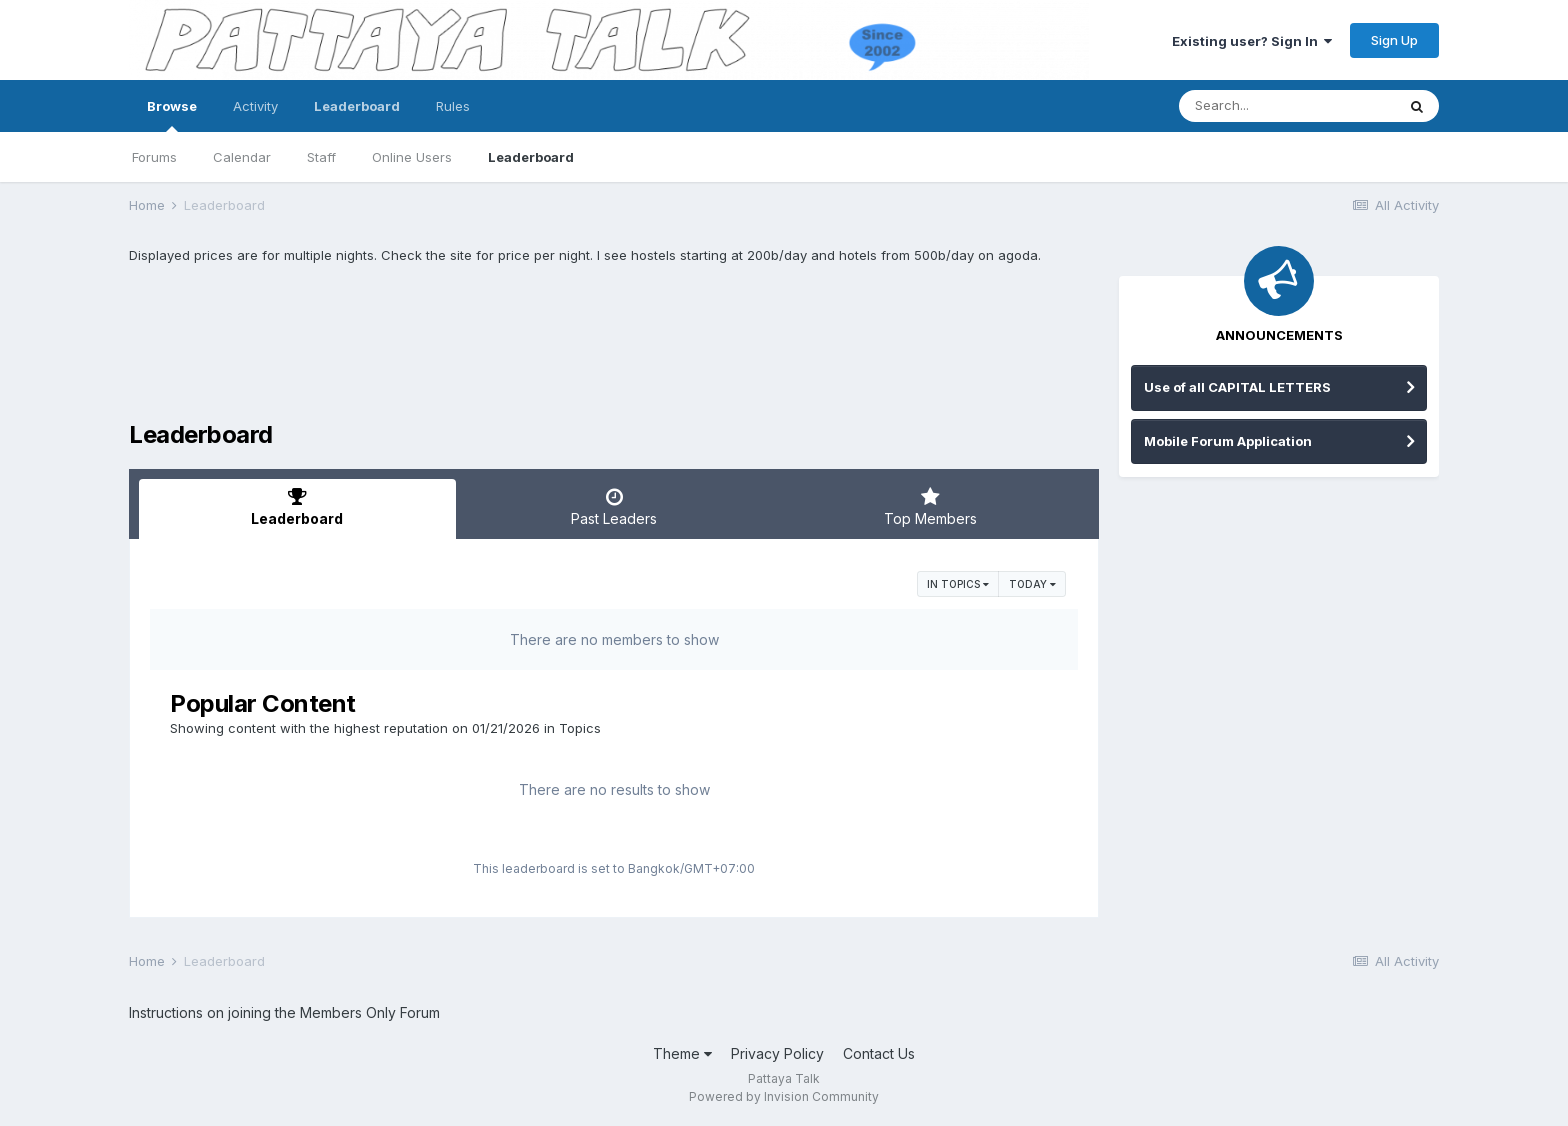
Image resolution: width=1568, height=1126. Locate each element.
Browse (172, 115)
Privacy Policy (777, 1053)
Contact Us (879, 1053)
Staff (321, 157)
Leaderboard (531, 157)
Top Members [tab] (930, 507)
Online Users (412, 157)
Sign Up (1394, 40)
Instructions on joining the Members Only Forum (284, 1012)
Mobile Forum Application (1228, 441)
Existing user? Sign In (1252, 41)
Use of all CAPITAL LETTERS (1237, 387)
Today (1032, 584)
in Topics (958, 584)
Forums (154, 157)
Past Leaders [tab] (614, 507)
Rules (453, 106)
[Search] (1287, 106)
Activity (255, 106)
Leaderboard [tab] (297, 507)
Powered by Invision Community (784, 1096)
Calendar (242, 157)
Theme (682, 1053)
